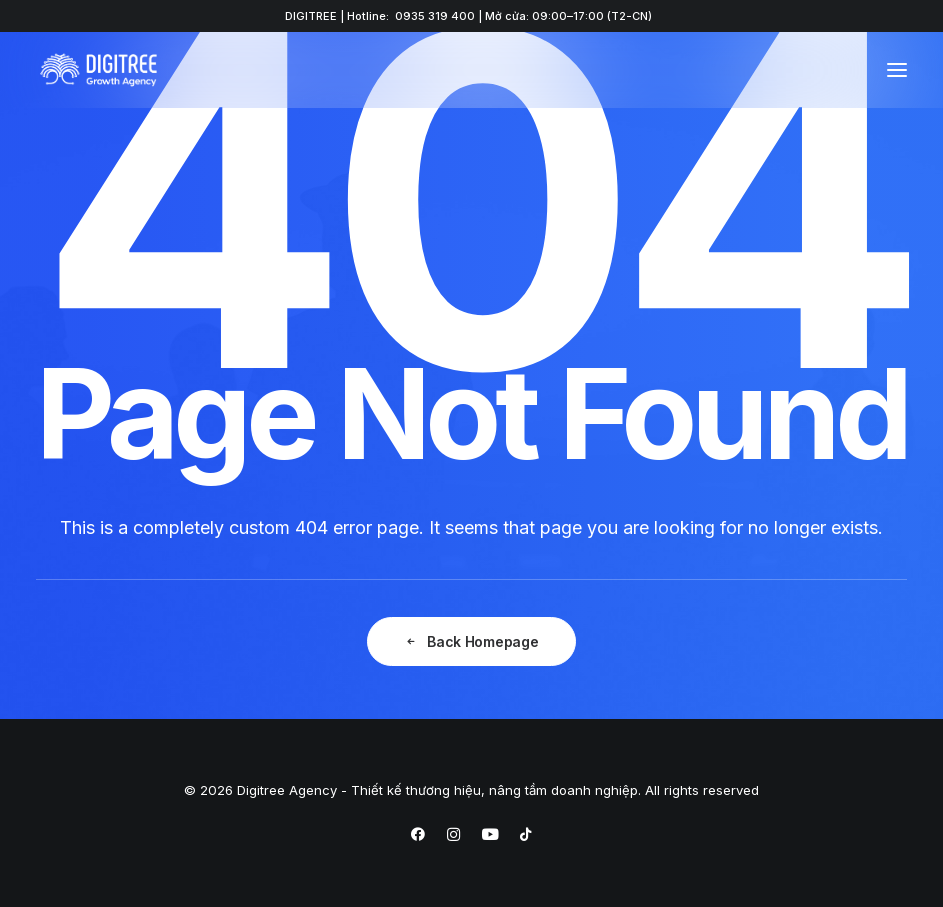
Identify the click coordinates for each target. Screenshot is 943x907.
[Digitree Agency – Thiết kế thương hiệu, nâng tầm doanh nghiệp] (98, 70)
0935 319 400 (435, 16)
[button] (897, 70)
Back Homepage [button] (471, 641)
